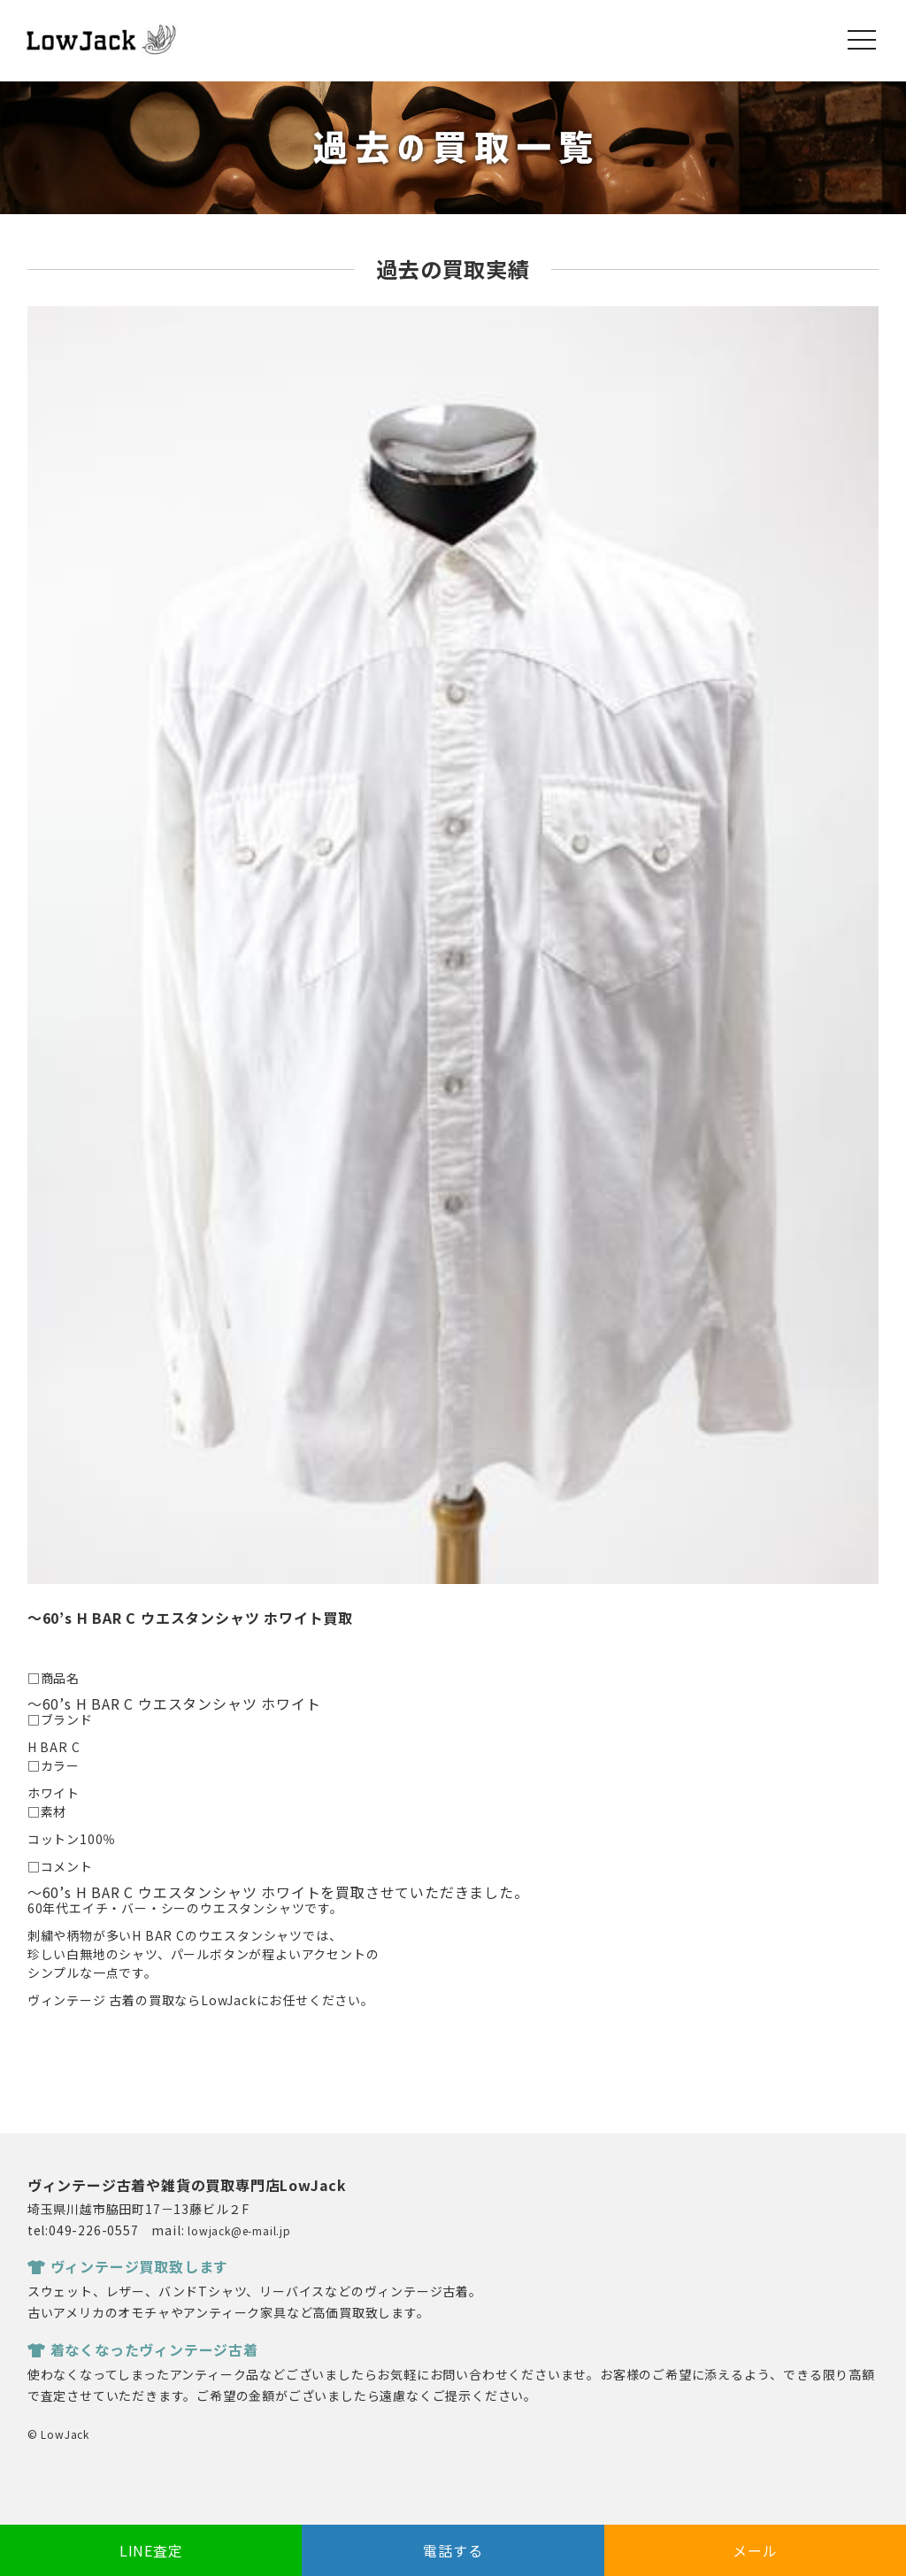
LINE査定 (151, 2550)
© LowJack (58, 2433)
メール (755, 2550)
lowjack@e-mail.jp (239, 2230)
